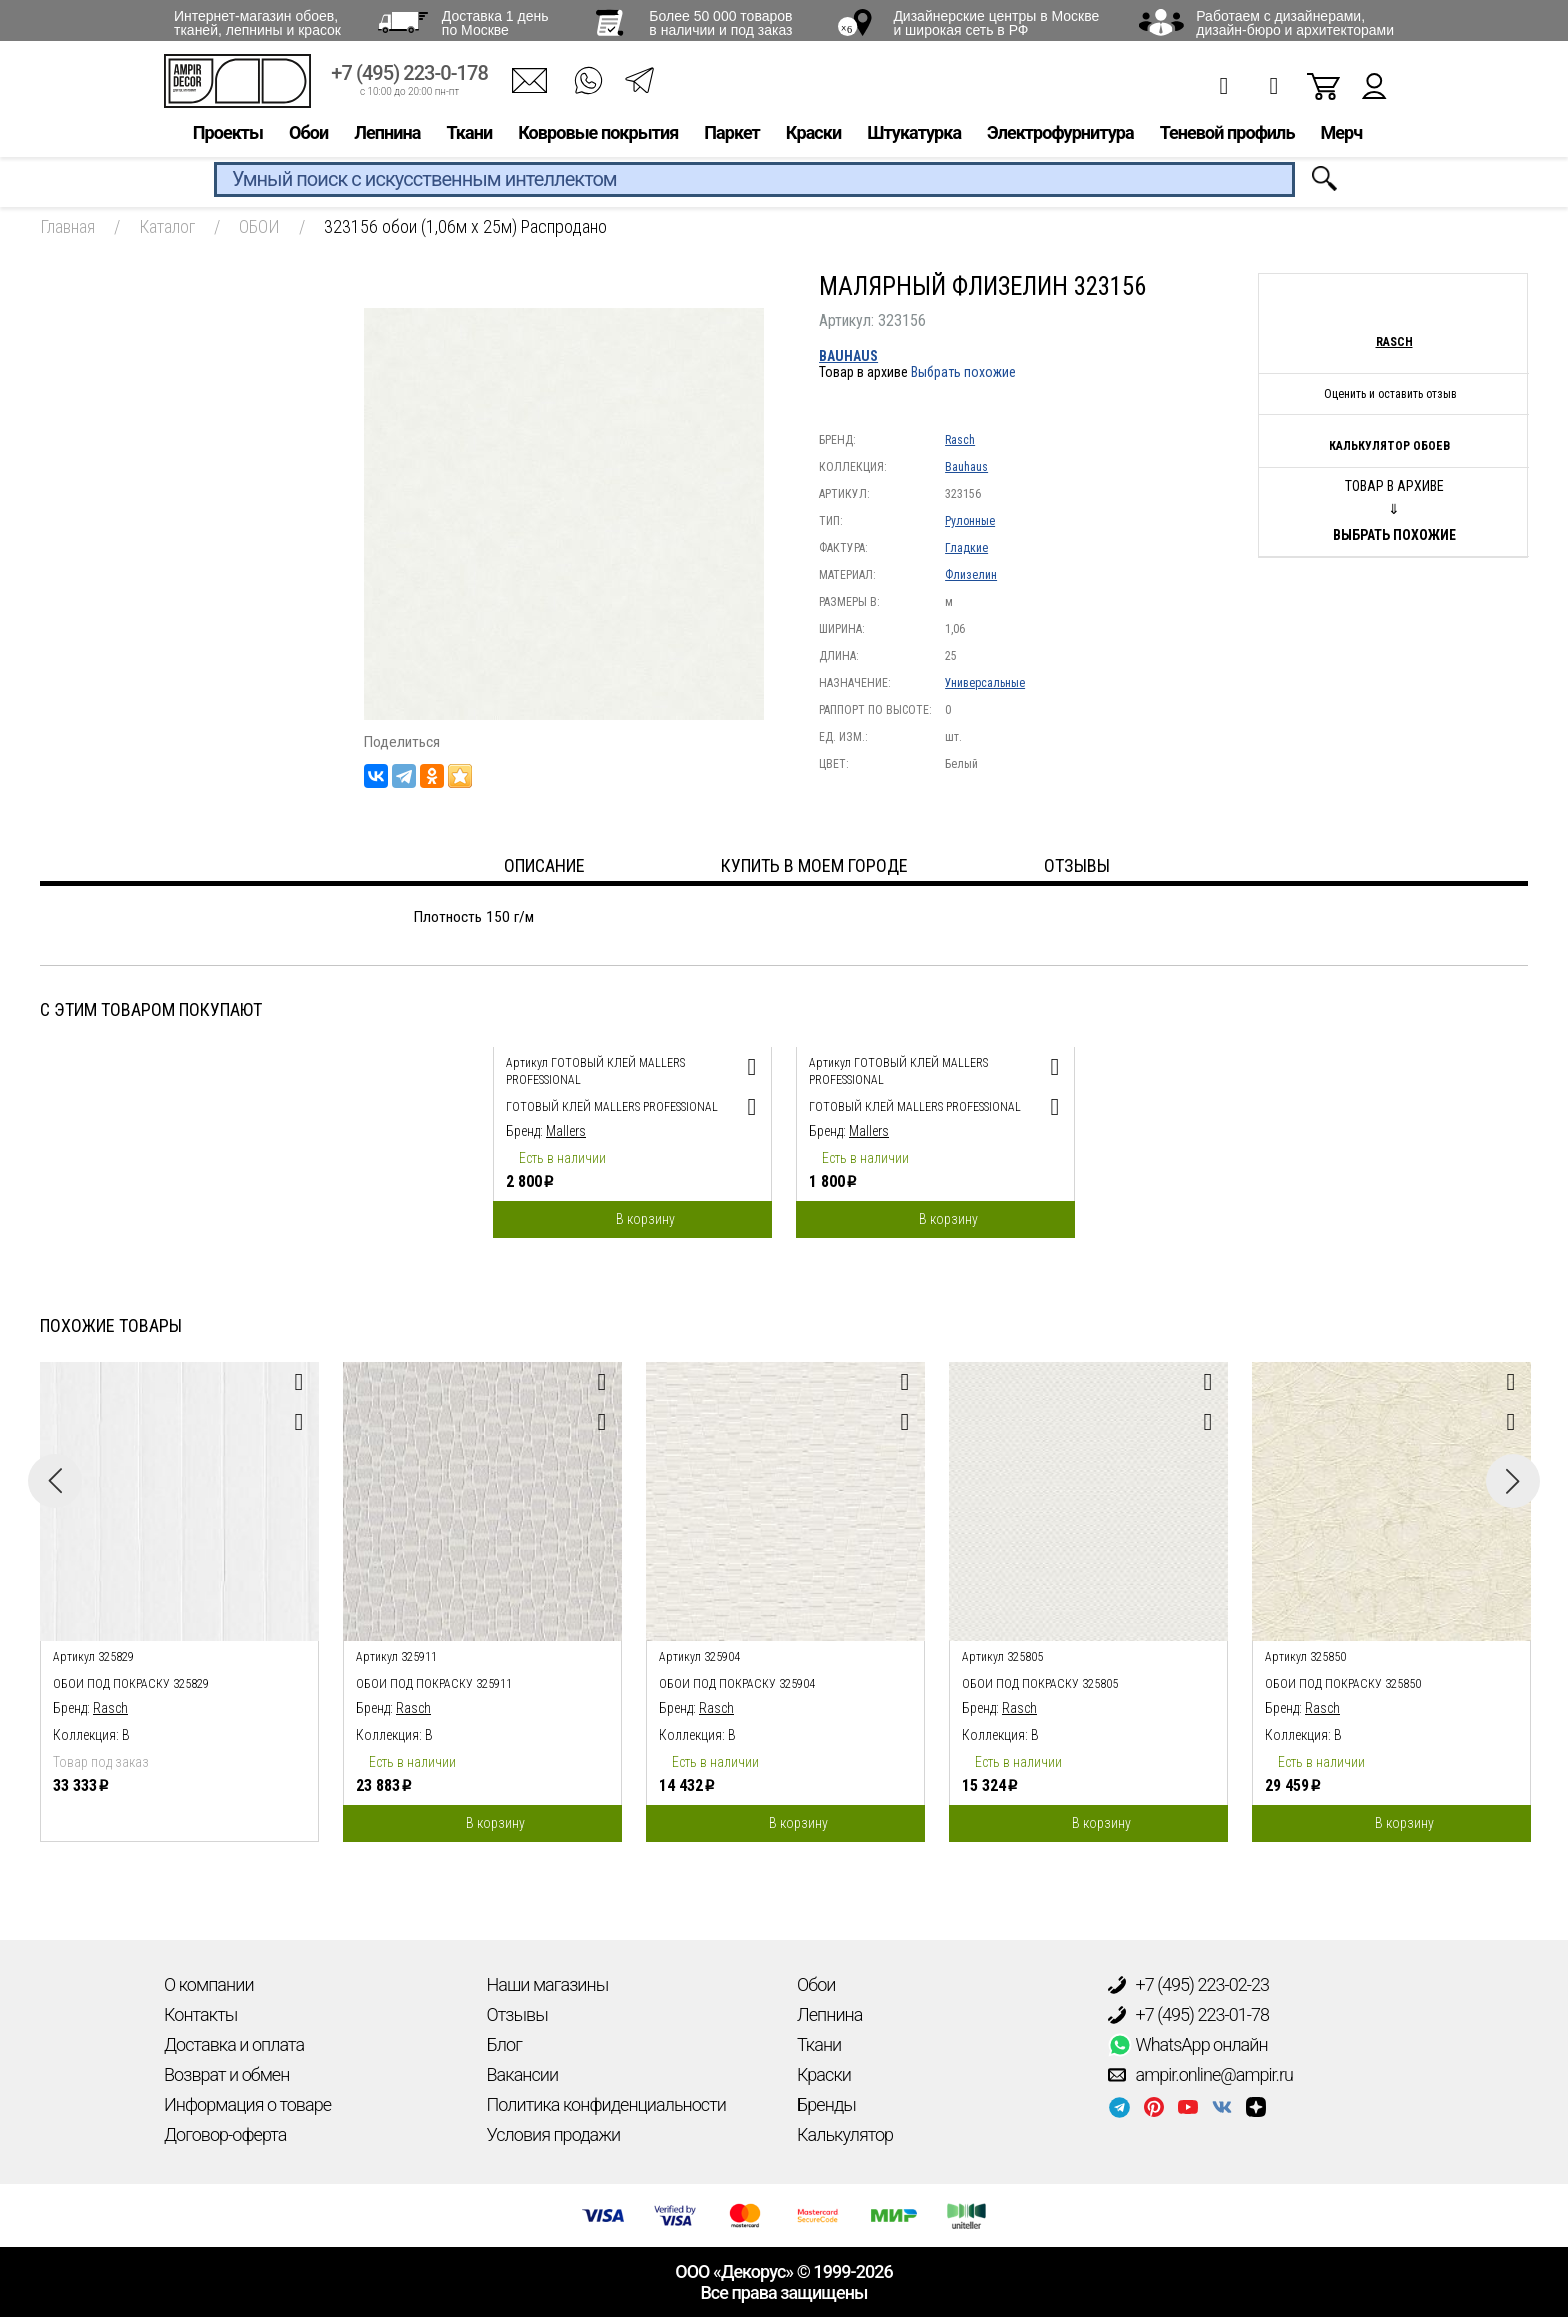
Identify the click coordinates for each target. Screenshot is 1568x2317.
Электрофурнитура (1060, 136)
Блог (504, 2044)
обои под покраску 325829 (131, 1684)
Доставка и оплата (234, 2044)
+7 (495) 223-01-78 (1189, 2015)
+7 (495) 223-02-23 (1189, 1985)
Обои (308, 136)
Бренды (826, 2104)
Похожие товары (111, 1325)
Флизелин (971, 575)
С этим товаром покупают (151, 1009)
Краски (813, 136)
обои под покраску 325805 (1040, 1684)
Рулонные (970, 521)
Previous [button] (55, 1481)
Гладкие (966, 548)
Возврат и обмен (226, 2074)
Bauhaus (848, 356)
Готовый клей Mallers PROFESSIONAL (612, 1107)
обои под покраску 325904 (737, 1684)
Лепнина (387, 136)
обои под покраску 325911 (434, 1684)
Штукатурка (914, 136)
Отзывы (517, 2014)
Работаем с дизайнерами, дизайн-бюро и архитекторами (1295, 23)
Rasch (960, 440)
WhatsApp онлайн (1188, 2045)
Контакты (200, 2014)
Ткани (469, 136)
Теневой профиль (1227, 136)
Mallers (566, 1131)
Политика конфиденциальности (606, 2104)
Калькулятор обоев (1389, 446)
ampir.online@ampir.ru (1201, 2075)
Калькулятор (845, 2134)
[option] (632, 1137)
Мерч (1341, 136)
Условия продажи (554, 2134)
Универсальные (985, 683)
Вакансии (523, 2074)
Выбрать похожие (963, 372)
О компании (209, 1984)
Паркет (732, 136)
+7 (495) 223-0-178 (409, 77)
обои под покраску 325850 (1343, 1684)
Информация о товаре (247, 2104)
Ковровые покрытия (598, 136)
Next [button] (1513, 1481)
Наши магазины (548, 1984)
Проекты (228, 136)
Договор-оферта (225, 2134)
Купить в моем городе (814, 865)
